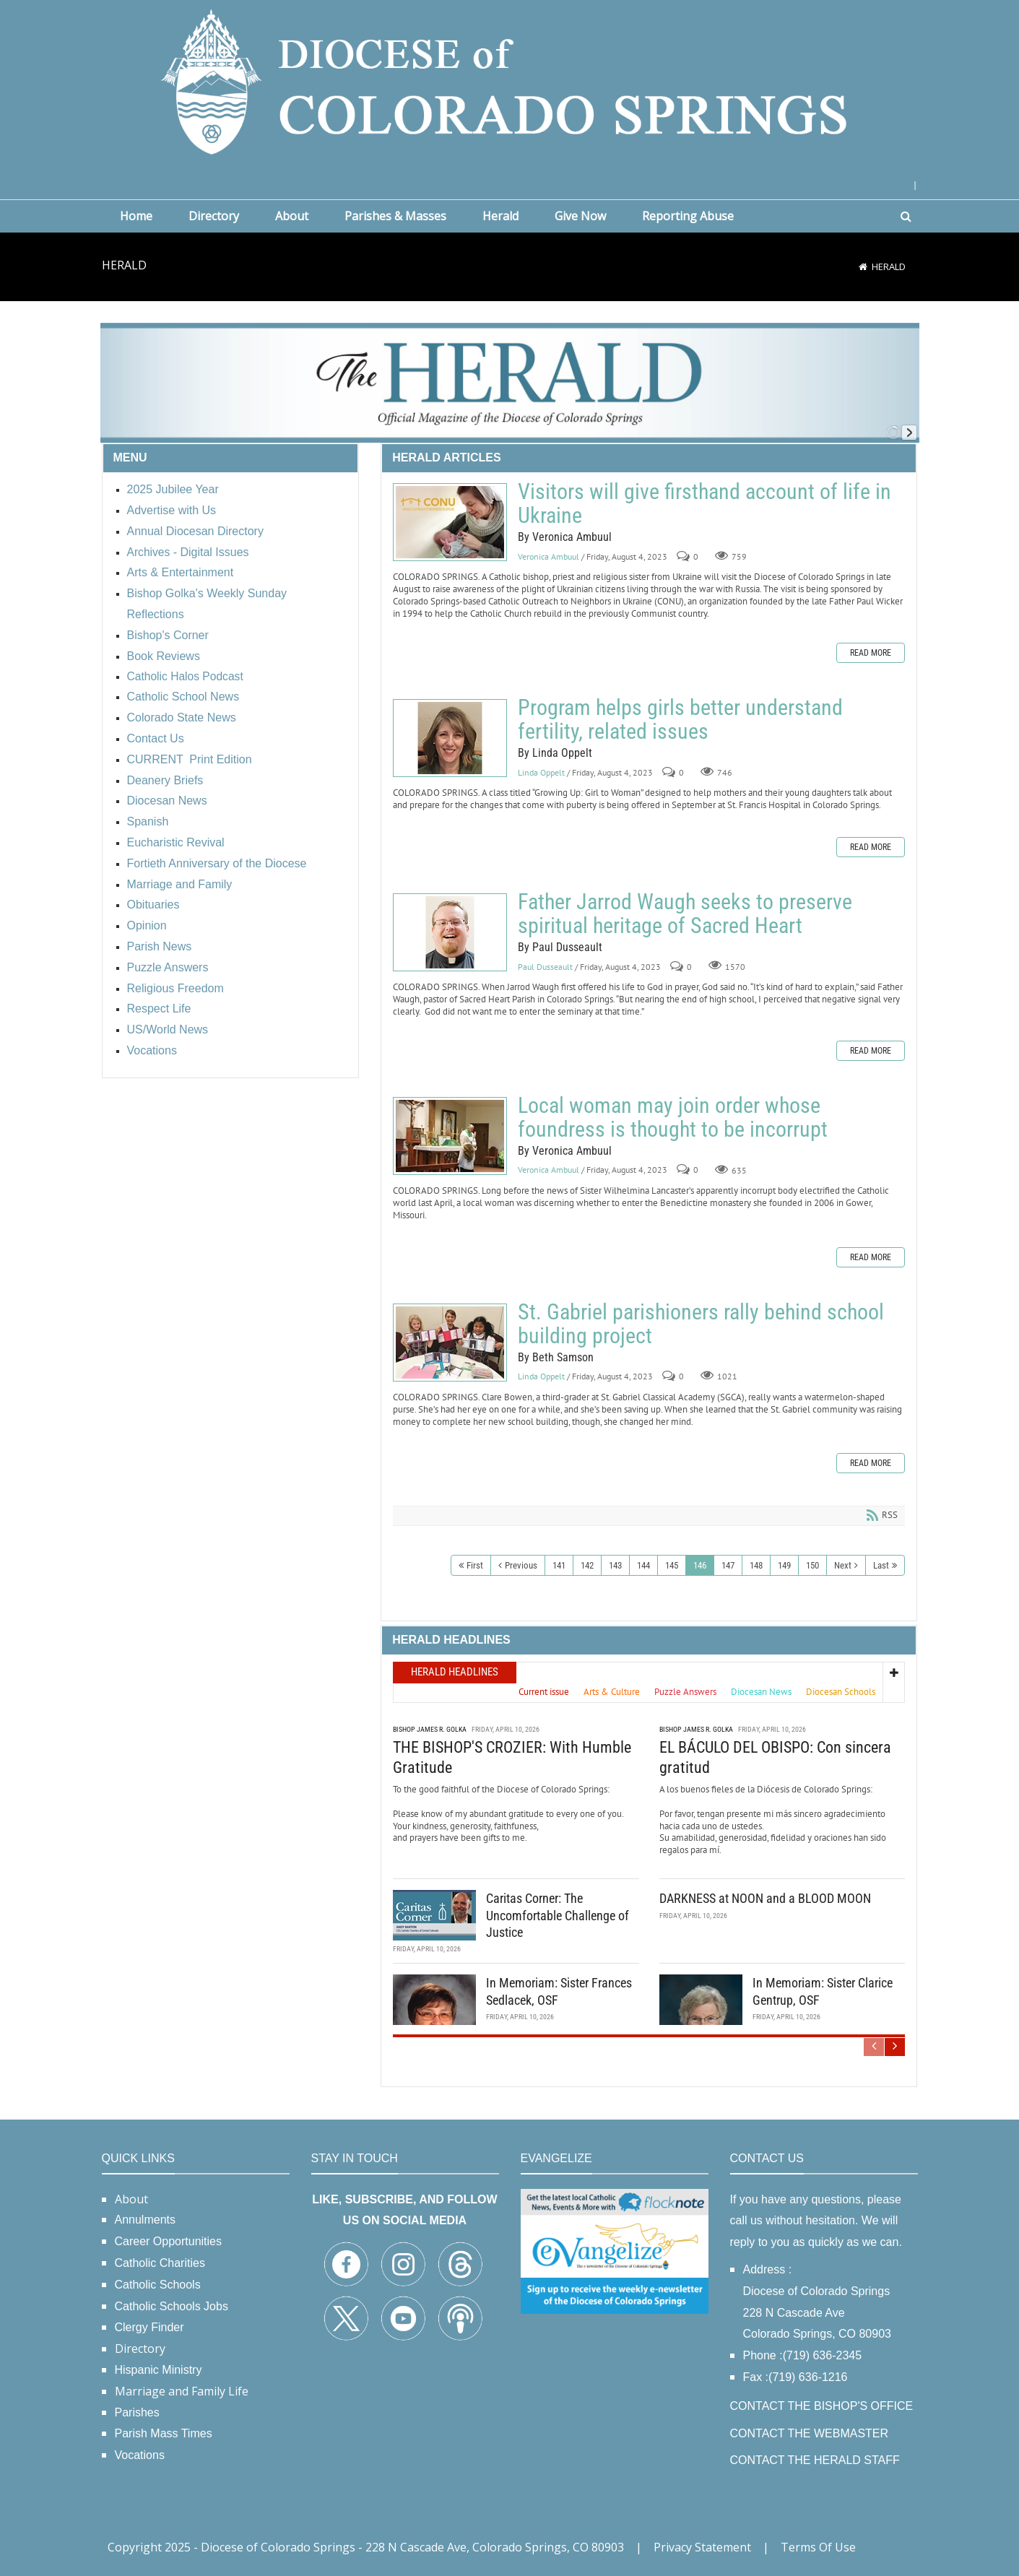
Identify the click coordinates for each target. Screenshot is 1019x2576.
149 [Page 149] (784, 1565)
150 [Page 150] (812, 1565)
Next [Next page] (842, 1565)
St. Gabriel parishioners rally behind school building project (450, 1342)
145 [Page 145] (671, 1565)
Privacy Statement (702, 2547)
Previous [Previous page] (521, 1565)
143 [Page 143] (615, 1565)
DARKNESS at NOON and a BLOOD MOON (765, 1896)
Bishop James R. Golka (430, 1727)
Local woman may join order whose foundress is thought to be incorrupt (450, 1136)
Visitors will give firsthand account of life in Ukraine (450, 522)
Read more (870, 653)
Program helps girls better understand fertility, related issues (450, 738)
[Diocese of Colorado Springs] (510, 80)
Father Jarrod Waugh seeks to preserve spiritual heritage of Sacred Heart (450, 932)
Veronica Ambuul (548, 556)
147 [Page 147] (727, 1565)
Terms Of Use (818, 2547)
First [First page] (475, 1565)
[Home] (863, 266)
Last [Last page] (881, 1565)
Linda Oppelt (541, 772)
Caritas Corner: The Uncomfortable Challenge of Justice (557, 1913)
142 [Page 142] (587, 1565)
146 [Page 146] (699, 1565)
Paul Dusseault (545, 966)
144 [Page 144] (643, 1565)
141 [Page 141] (558, 1565)
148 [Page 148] (756, 1565)
